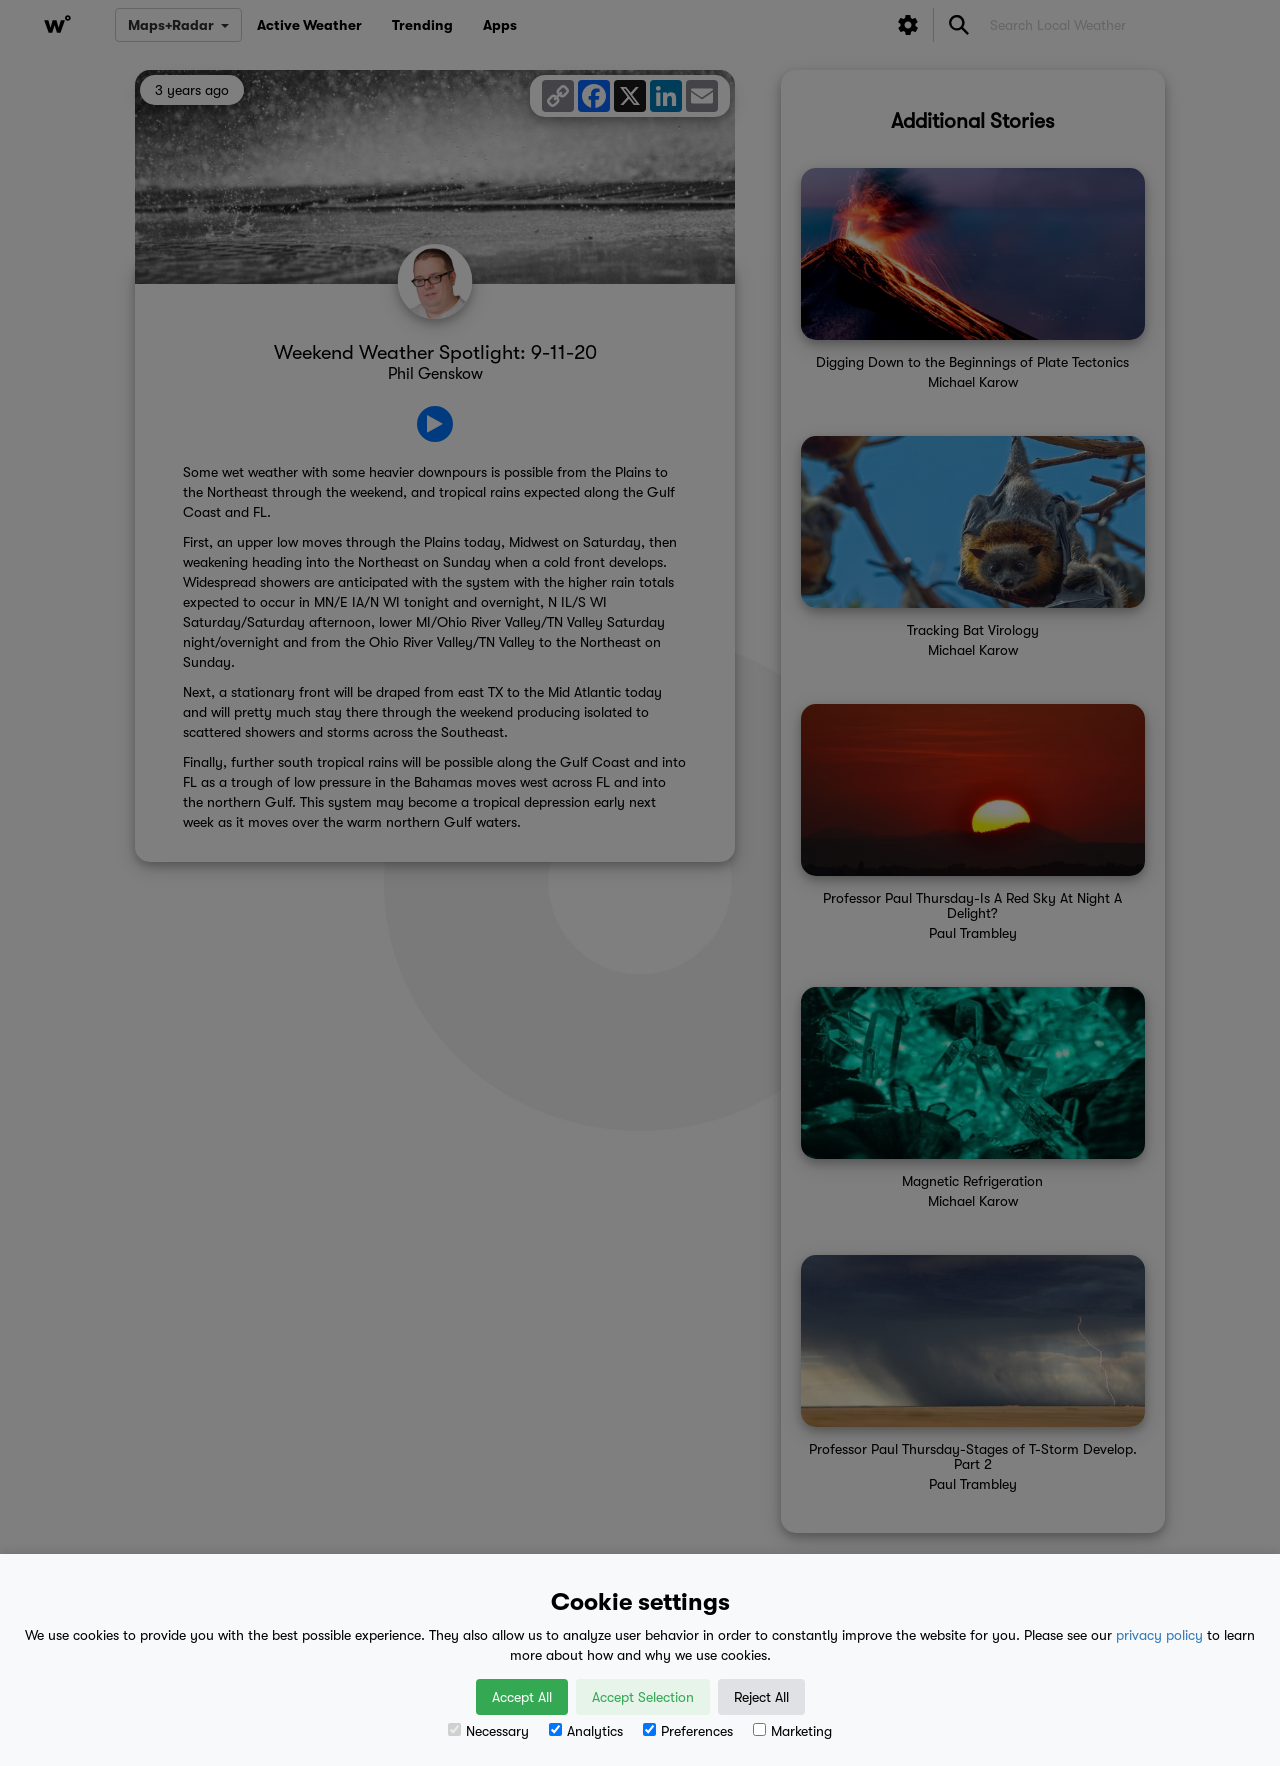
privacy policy (1159, 1635)
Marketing (792, 1731)
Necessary (488, 1731)
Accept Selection (643, 1697)
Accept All (522, 1697)
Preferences (688, 1731)
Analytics (586, 1731)
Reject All (761, 1697)
